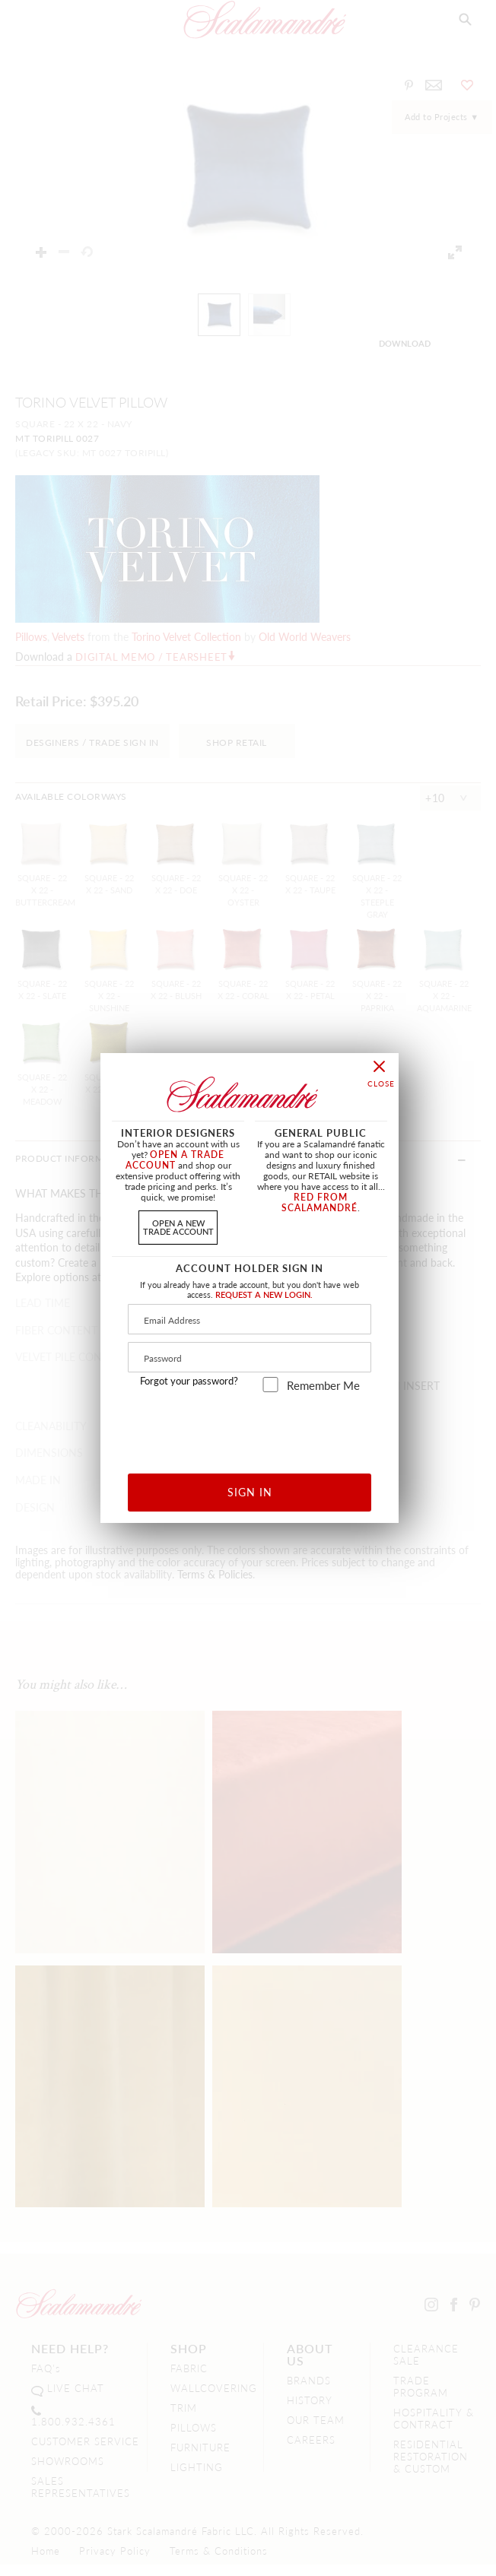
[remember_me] (270, 1384)
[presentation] (249, 1427)
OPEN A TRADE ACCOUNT (175, 1160)
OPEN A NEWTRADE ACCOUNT (178, 1227)
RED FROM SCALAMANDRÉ (319, 1202)
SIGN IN (249, 1491)
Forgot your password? (189, 1381)
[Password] (249, 1357)
